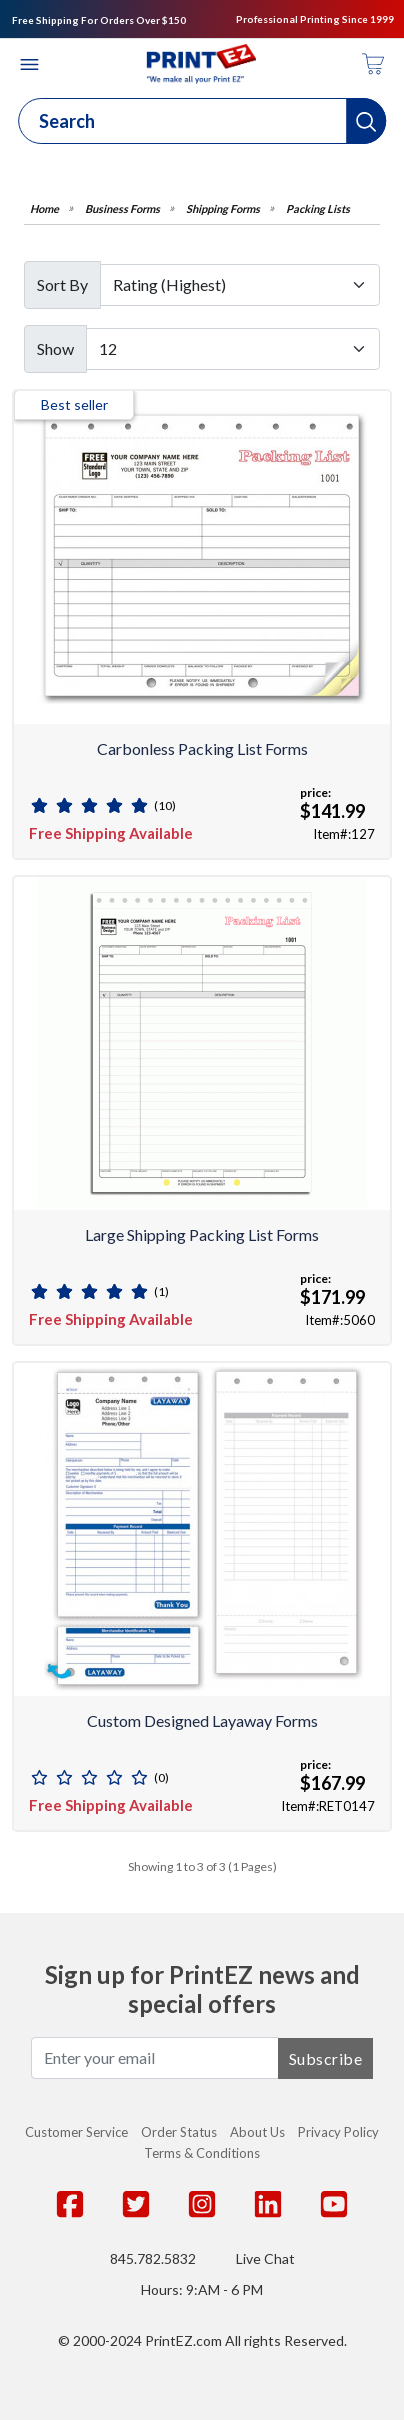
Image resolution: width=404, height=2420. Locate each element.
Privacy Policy (338, 2132)
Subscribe (326, 2058)
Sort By (62, 284)
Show (55, 348)
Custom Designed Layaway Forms (202, 1720)
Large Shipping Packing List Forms (202, 1234)
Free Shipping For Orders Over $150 (99, 20)
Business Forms (122, 208)
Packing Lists (318, 208)
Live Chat (265, 2258)
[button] (366, 121)
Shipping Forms (223, 208)
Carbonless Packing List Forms (202, 748)
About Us (257, 2132)
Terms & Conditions (202, 2153)
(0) (161, 1777)
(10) (165, 805)
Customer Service (76, 2132)
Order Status (179, 2132)
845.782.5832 (153, 2258)
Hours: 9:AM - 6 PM (202, 2289)
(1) (161, 1291)
